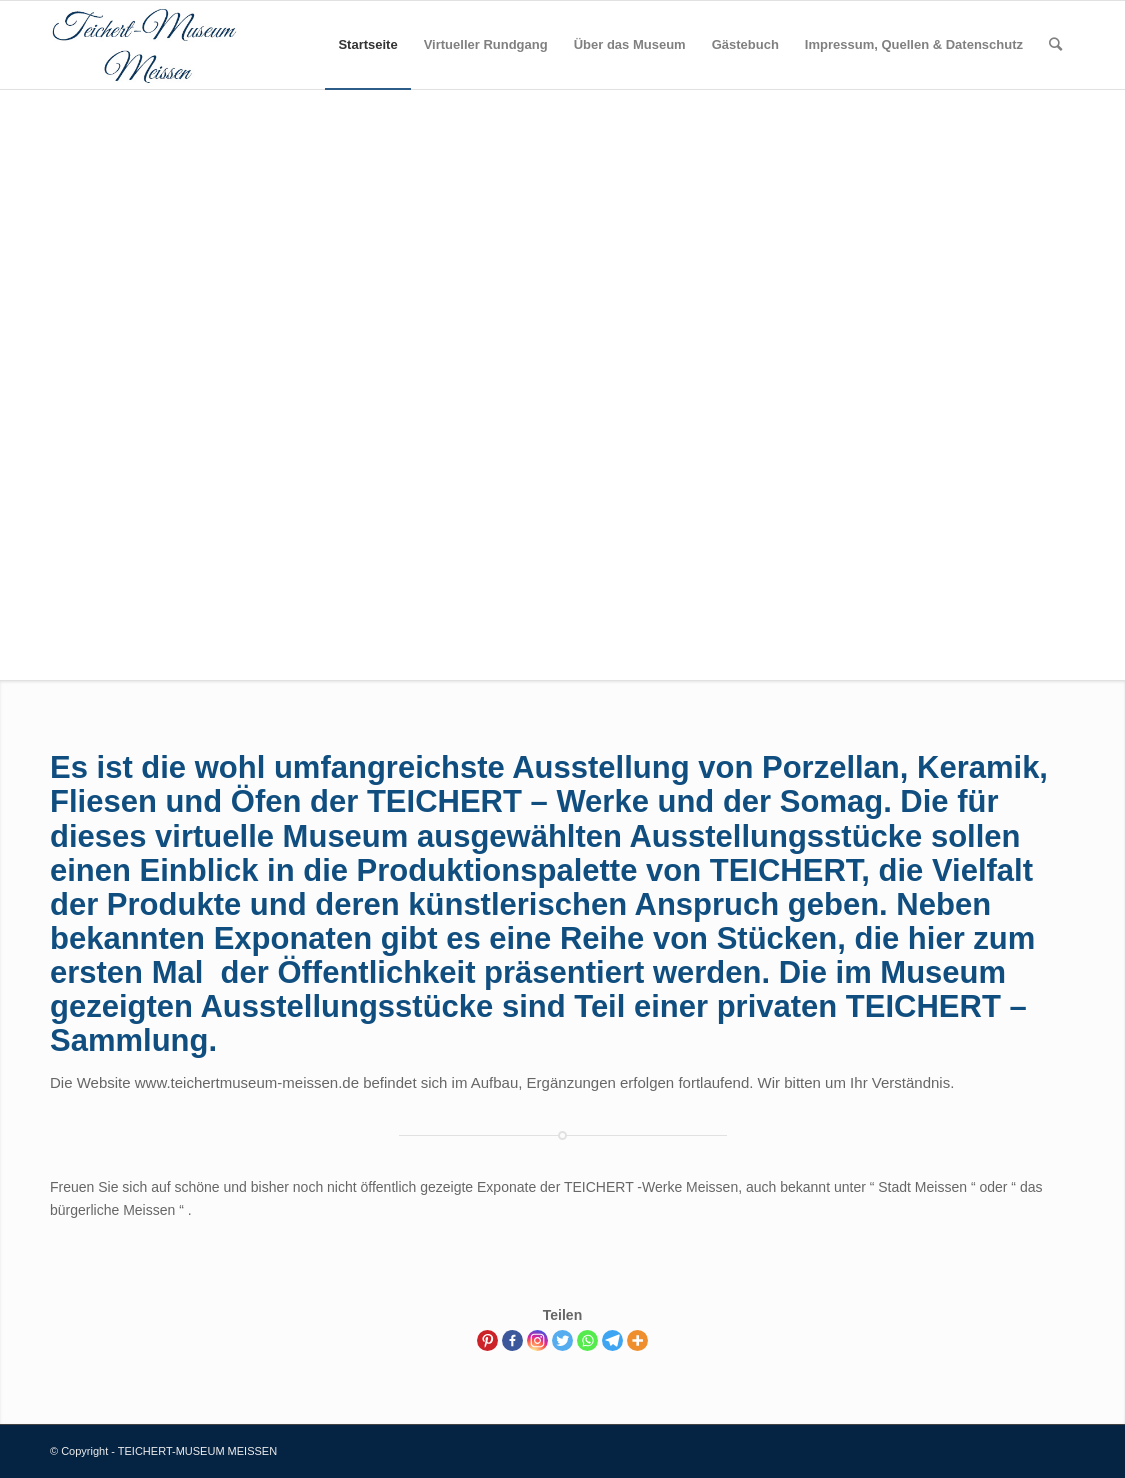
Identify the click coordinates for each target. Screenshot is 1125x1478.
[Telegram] (612, 1340)
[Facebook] (512, 1340)
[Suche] (1055, 45)
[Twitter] (562, 1340)
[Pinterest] (487, 1340)
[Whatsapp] (587, 1340)
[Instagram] (537, 1340)
